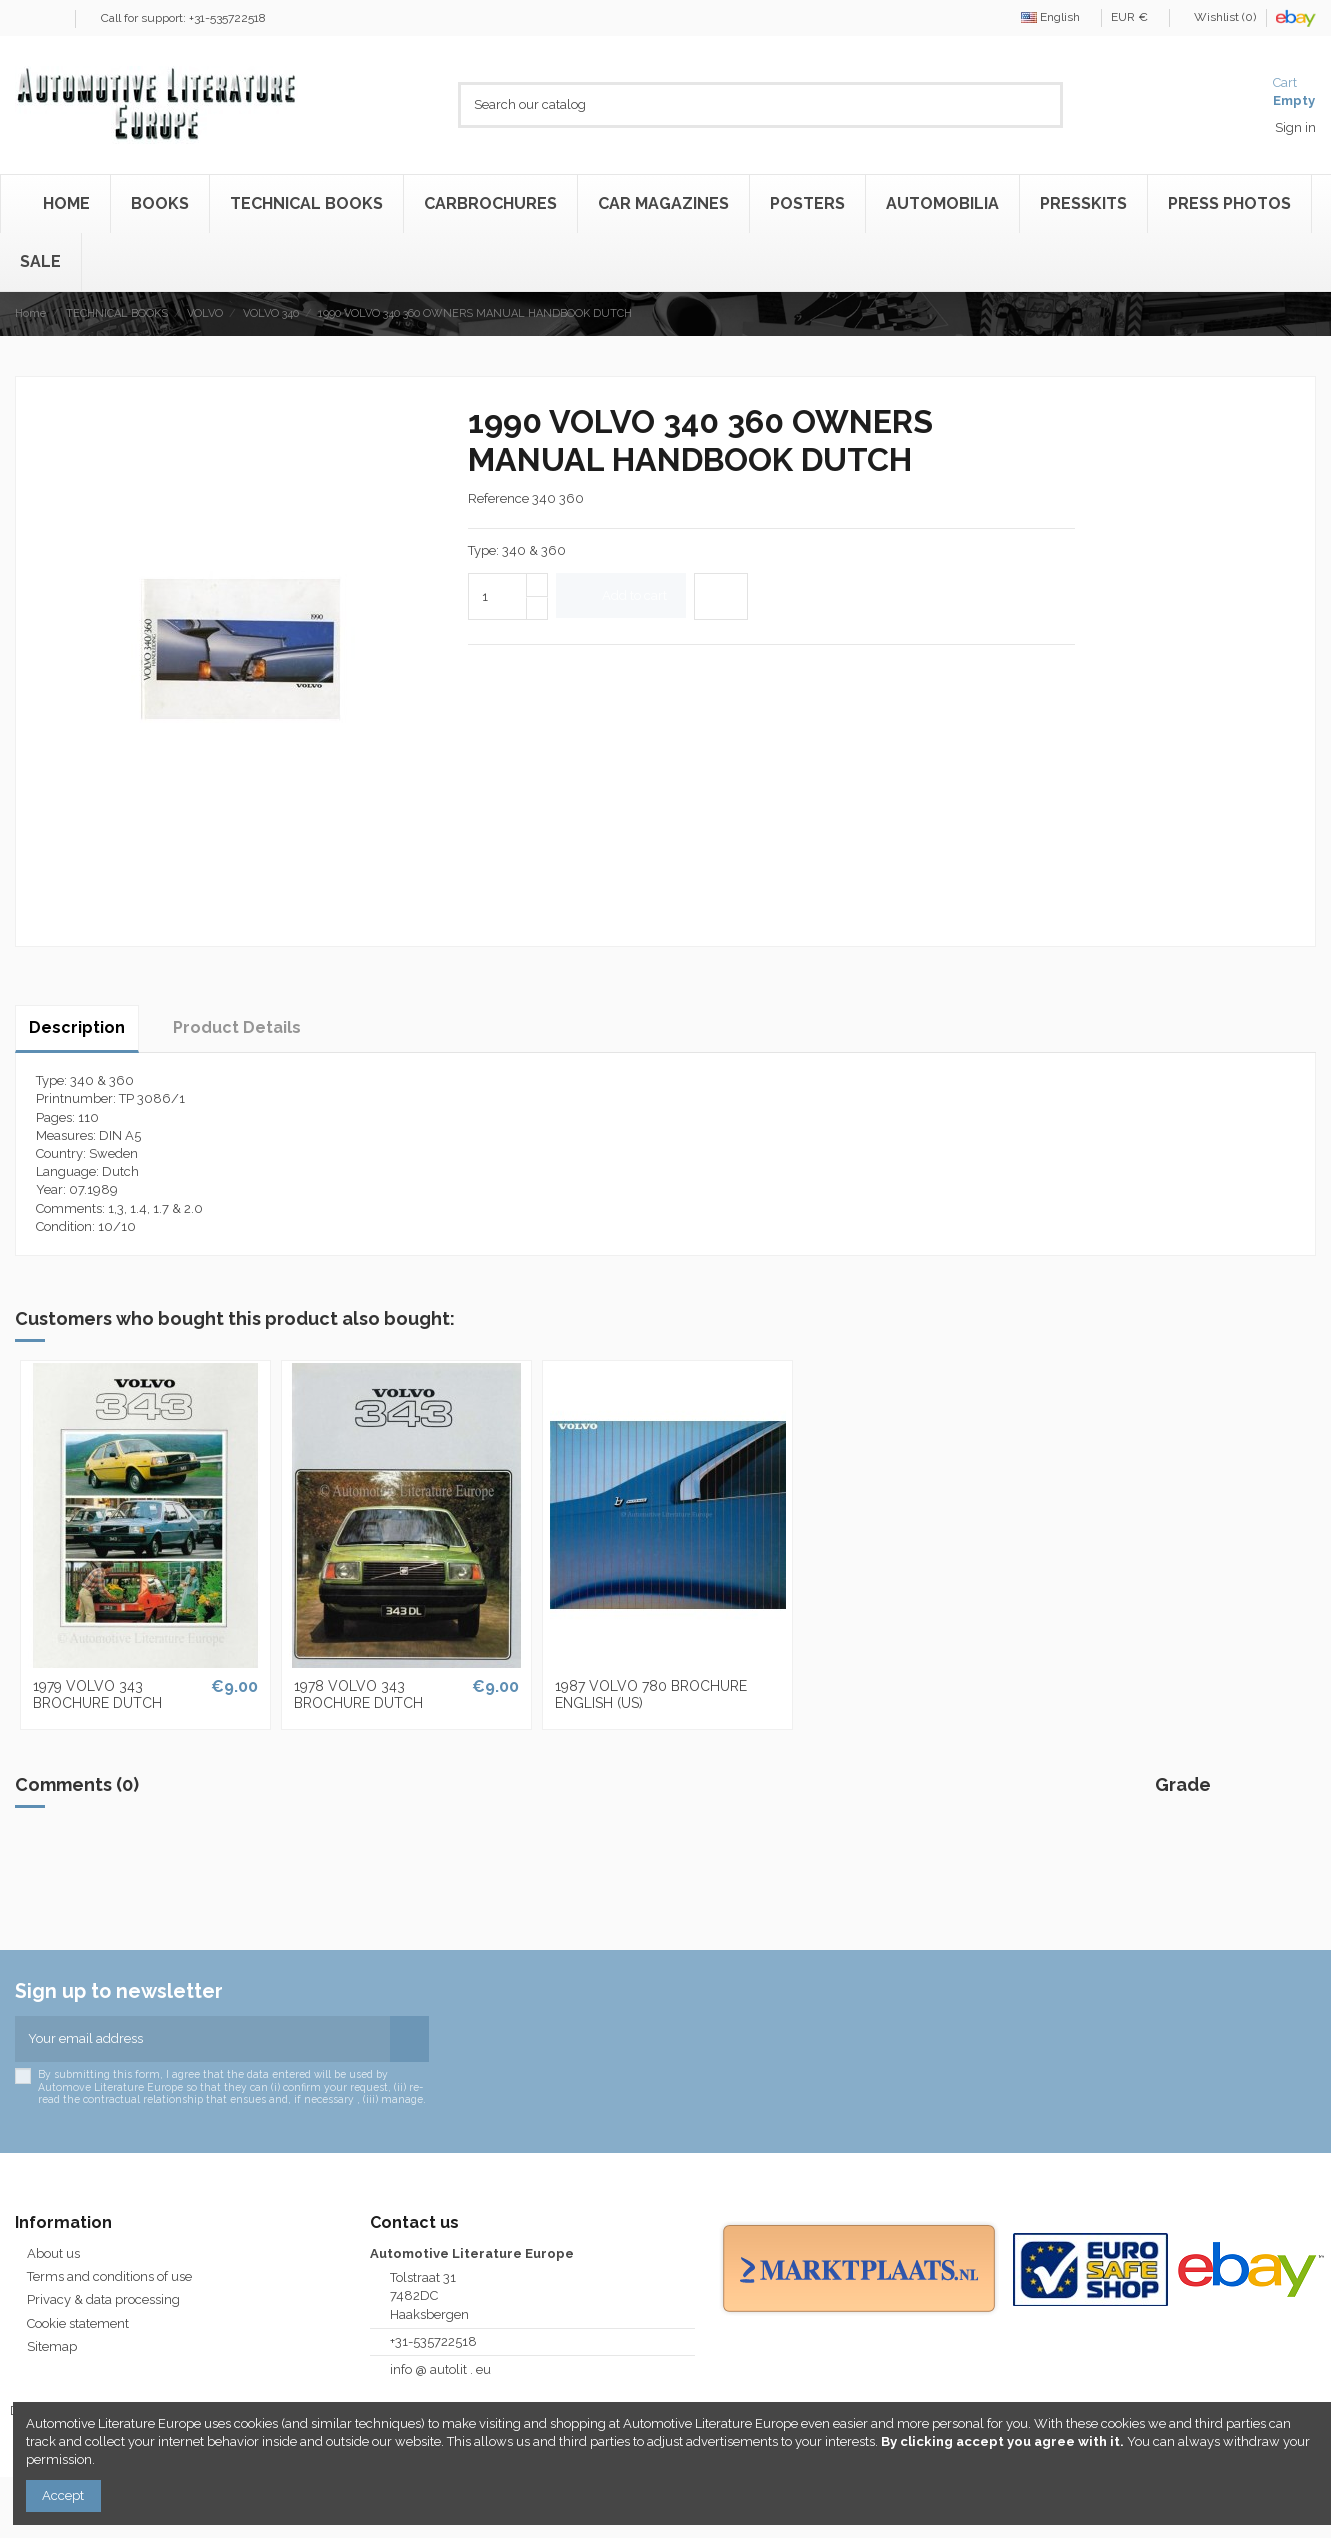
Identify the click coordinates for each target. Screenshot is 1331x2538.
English (1056, 17)
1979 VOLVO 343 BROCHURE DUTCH (97, 1694)
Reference (498, 498)
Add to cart (621, 595)
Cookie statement (78, 2323)
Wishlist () (1219, 17)
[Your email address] (202, 2039)
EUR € (1135, 17)
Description (77, 1027)
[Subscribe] (409, 2039)
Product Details (237, 1027)
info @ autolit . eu (440, 2369)
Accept (63, 2495)
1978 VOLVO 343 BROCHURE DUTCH (358, 1694)
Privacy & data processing (103, 2299)
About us (53, 2253)
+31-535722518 (433, 2341)
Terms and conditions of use (109, 2276)
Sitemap (52, 2346)
